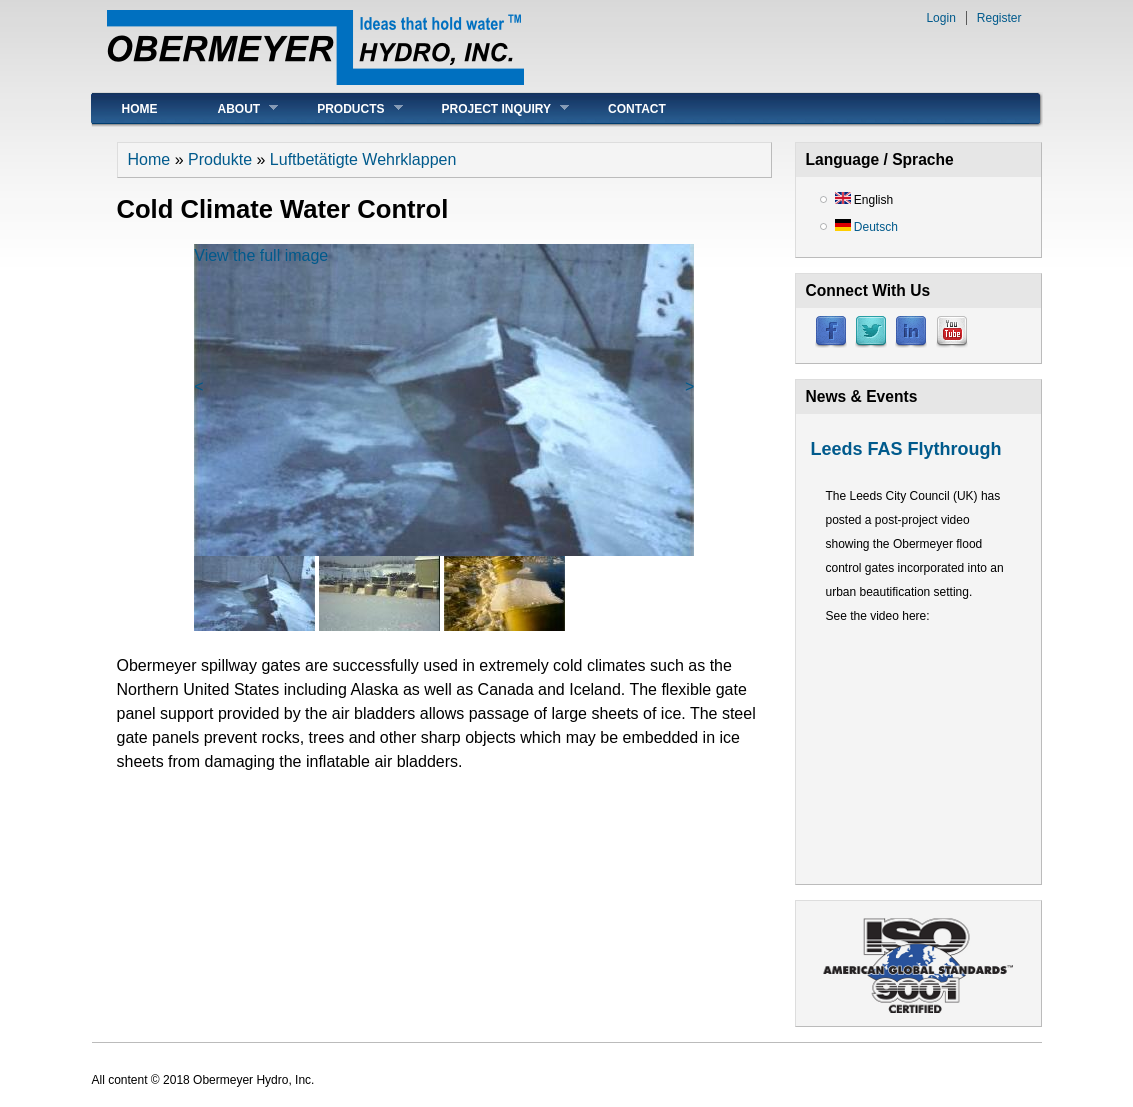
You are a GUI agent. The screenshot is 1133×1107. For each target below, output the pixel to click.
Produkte (220, 159)
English (864, 200)
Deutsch (866, 227)
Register (999, 18)
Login (940, 18)
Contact (637, 109)
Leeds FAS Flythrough (906, 449)
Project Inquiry (491, 108)
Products (344, 108)
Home (140, 109)
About (233, 108)
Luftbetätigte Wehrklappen (363, 159)
